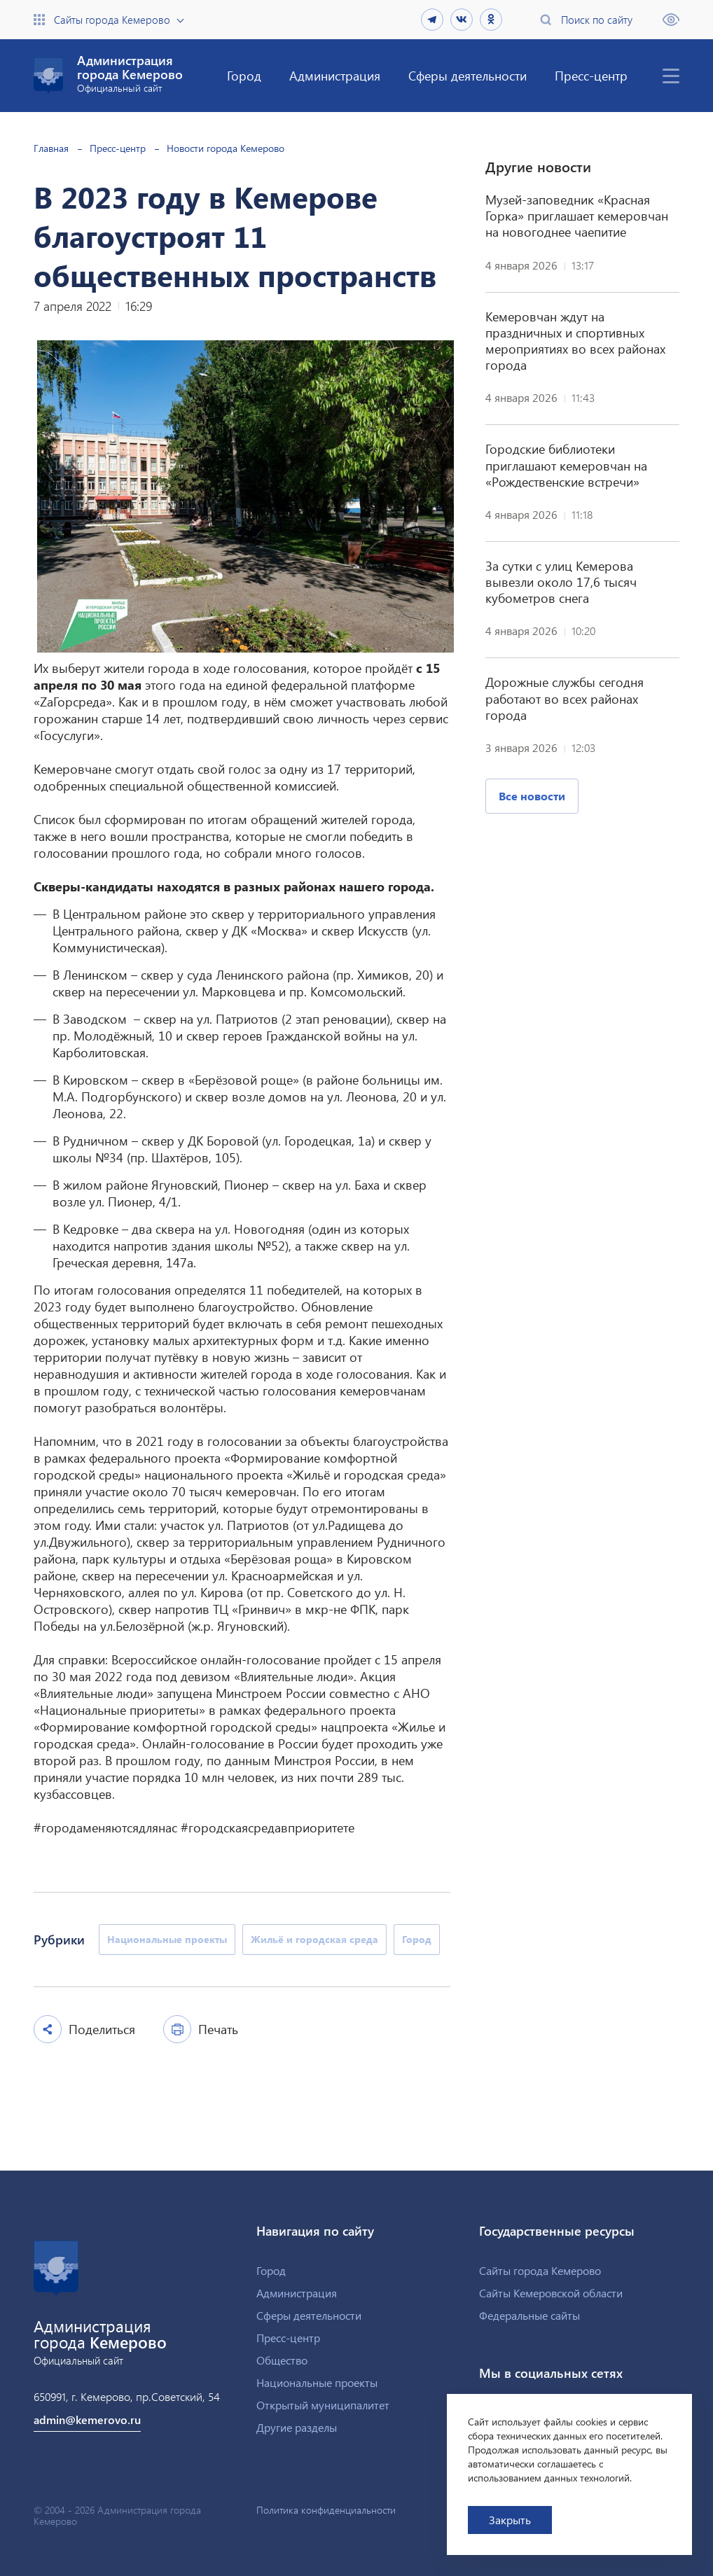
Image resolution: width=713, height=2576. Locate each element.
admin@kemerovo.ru (87, 2419)
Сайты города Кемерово (112, 20)
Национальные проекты (317, 2382)
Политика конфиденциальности (326, 2510)
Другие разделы (296, 2427)
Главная (51, 148)
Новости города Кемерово (225, 148)
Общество (281, 2360)
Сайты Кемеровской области (551, 2292)
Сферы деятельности (467, 75)
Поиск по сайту (596, 20)
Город (244, 75)
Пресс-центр (591, 75)
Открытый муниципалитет (322, 2404)
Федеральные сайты (529, 2315)
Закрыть (510, 2519)
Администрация (334, 75)
